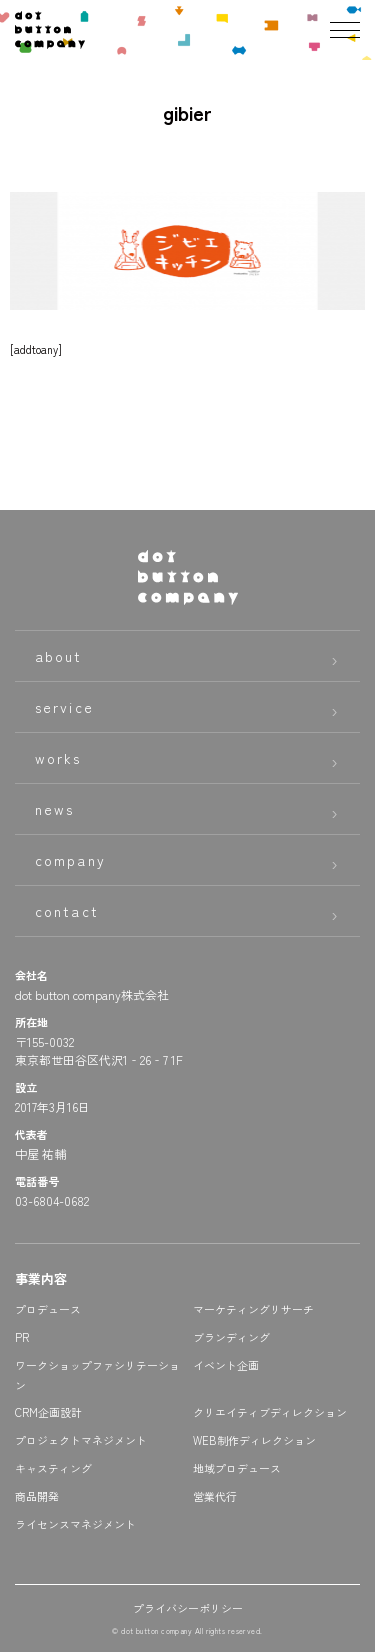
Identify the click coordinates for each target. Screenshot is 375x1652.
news (54, 809)
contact (67, 911)
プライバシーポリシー (188, 1608)
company (70, 860)
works (58, 758)
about (59, 656)
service (64, 707)
